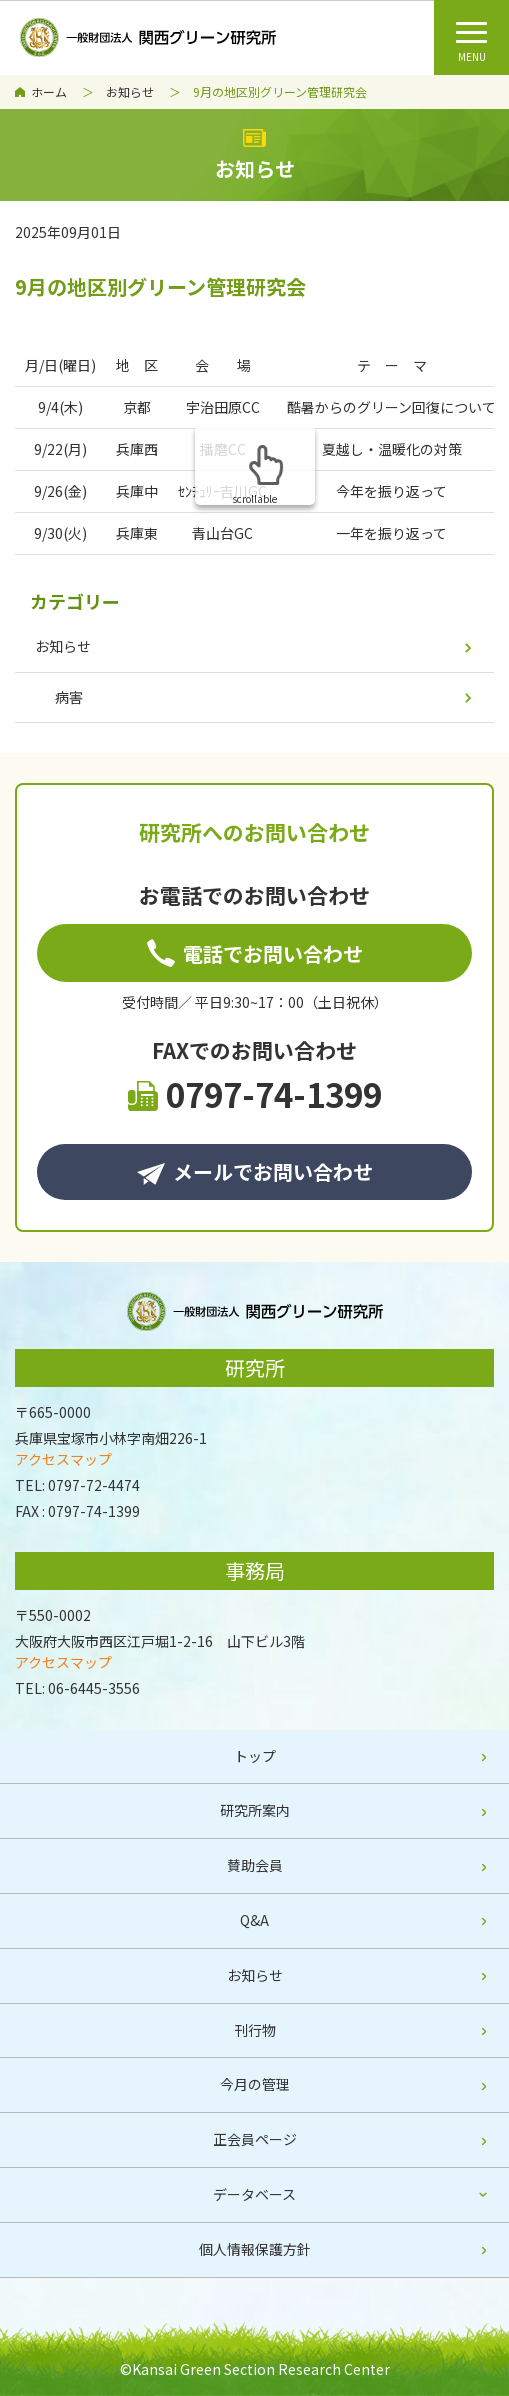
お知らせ (130, 91)
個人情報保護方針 (255, 2249)
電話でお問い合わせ (255, 953)
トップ (255, 1756)
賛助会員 (255, 1865)
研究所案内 (255, 1810)
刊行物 (255, 2030)
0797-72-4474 (94, 1485)
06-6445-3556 (94, 1688)
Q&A (254, 1920)
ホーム (49, 91)
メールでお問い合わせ (255, 1171)
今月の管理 (255, 2084)
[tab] (254, 2195)
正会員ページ (255, 2139)
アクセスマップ (63, 1459)
